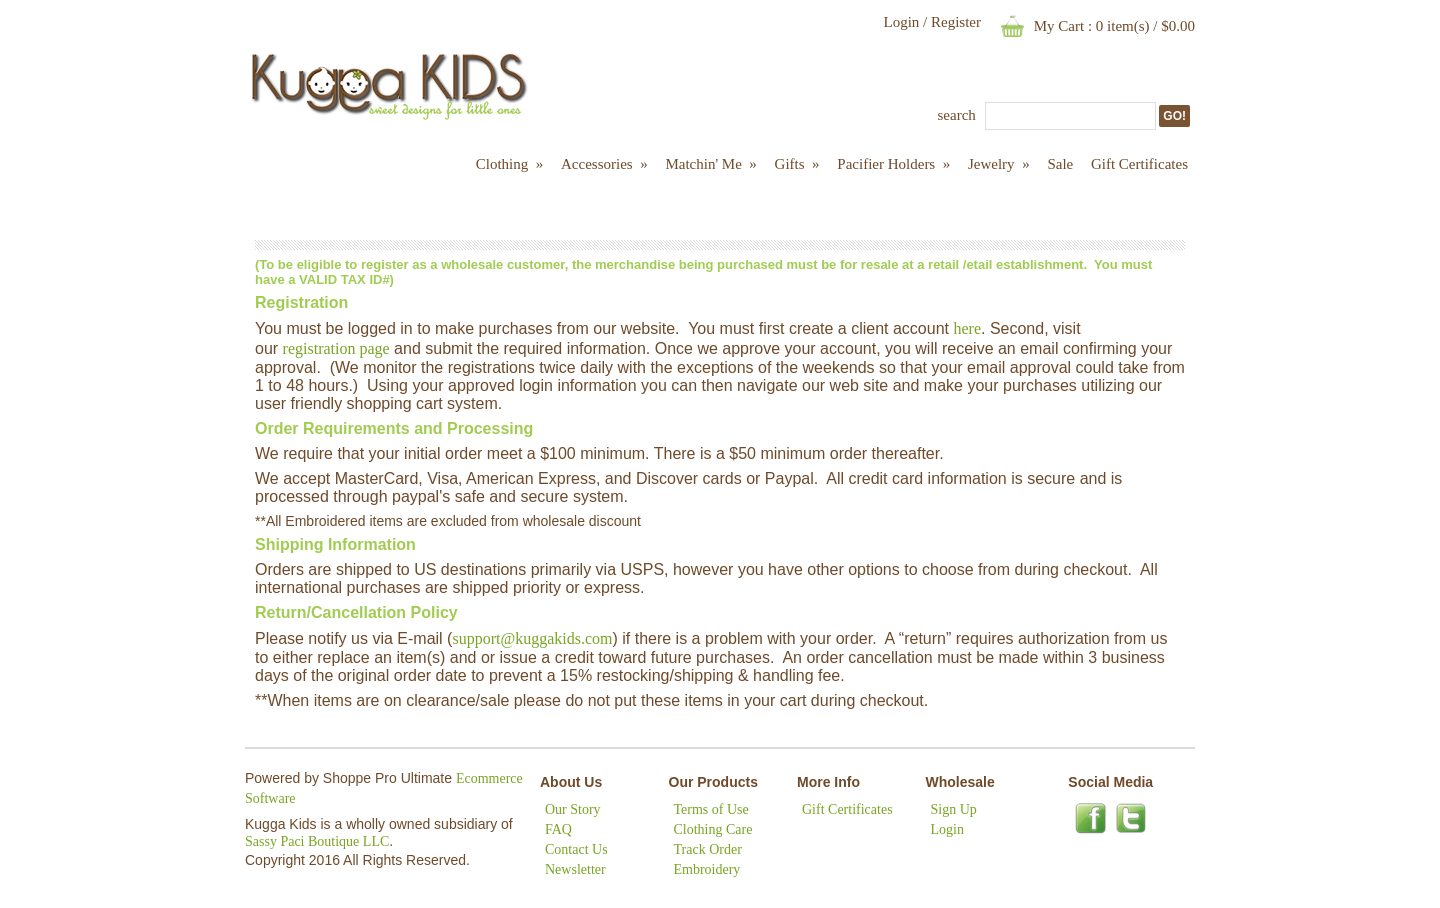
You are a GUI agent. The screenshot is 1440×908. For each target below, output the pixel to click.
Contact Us (576, 849)
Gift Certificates (1139, 164)
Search (957, 115)
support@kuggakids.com (532, 638)
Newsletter (575, 869)
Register (956, 22)
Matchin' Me (710, 164)
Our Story (573, 809)
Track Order (708, 849)
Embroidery (707, 869)
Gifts (797, 164)
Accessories (604, 164)
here (967, 328)
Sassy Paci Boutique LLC (317, 841)
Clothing (510, 164)
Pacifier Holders (893, 164)
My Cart (1059, 26)
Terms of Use (711, 809)
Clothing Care (713, 829)
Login (901, 22)
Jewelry (999, 164)
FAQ (558, 829)
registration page (336, 348)
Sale (1060, 164)
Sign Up (954, 809)
